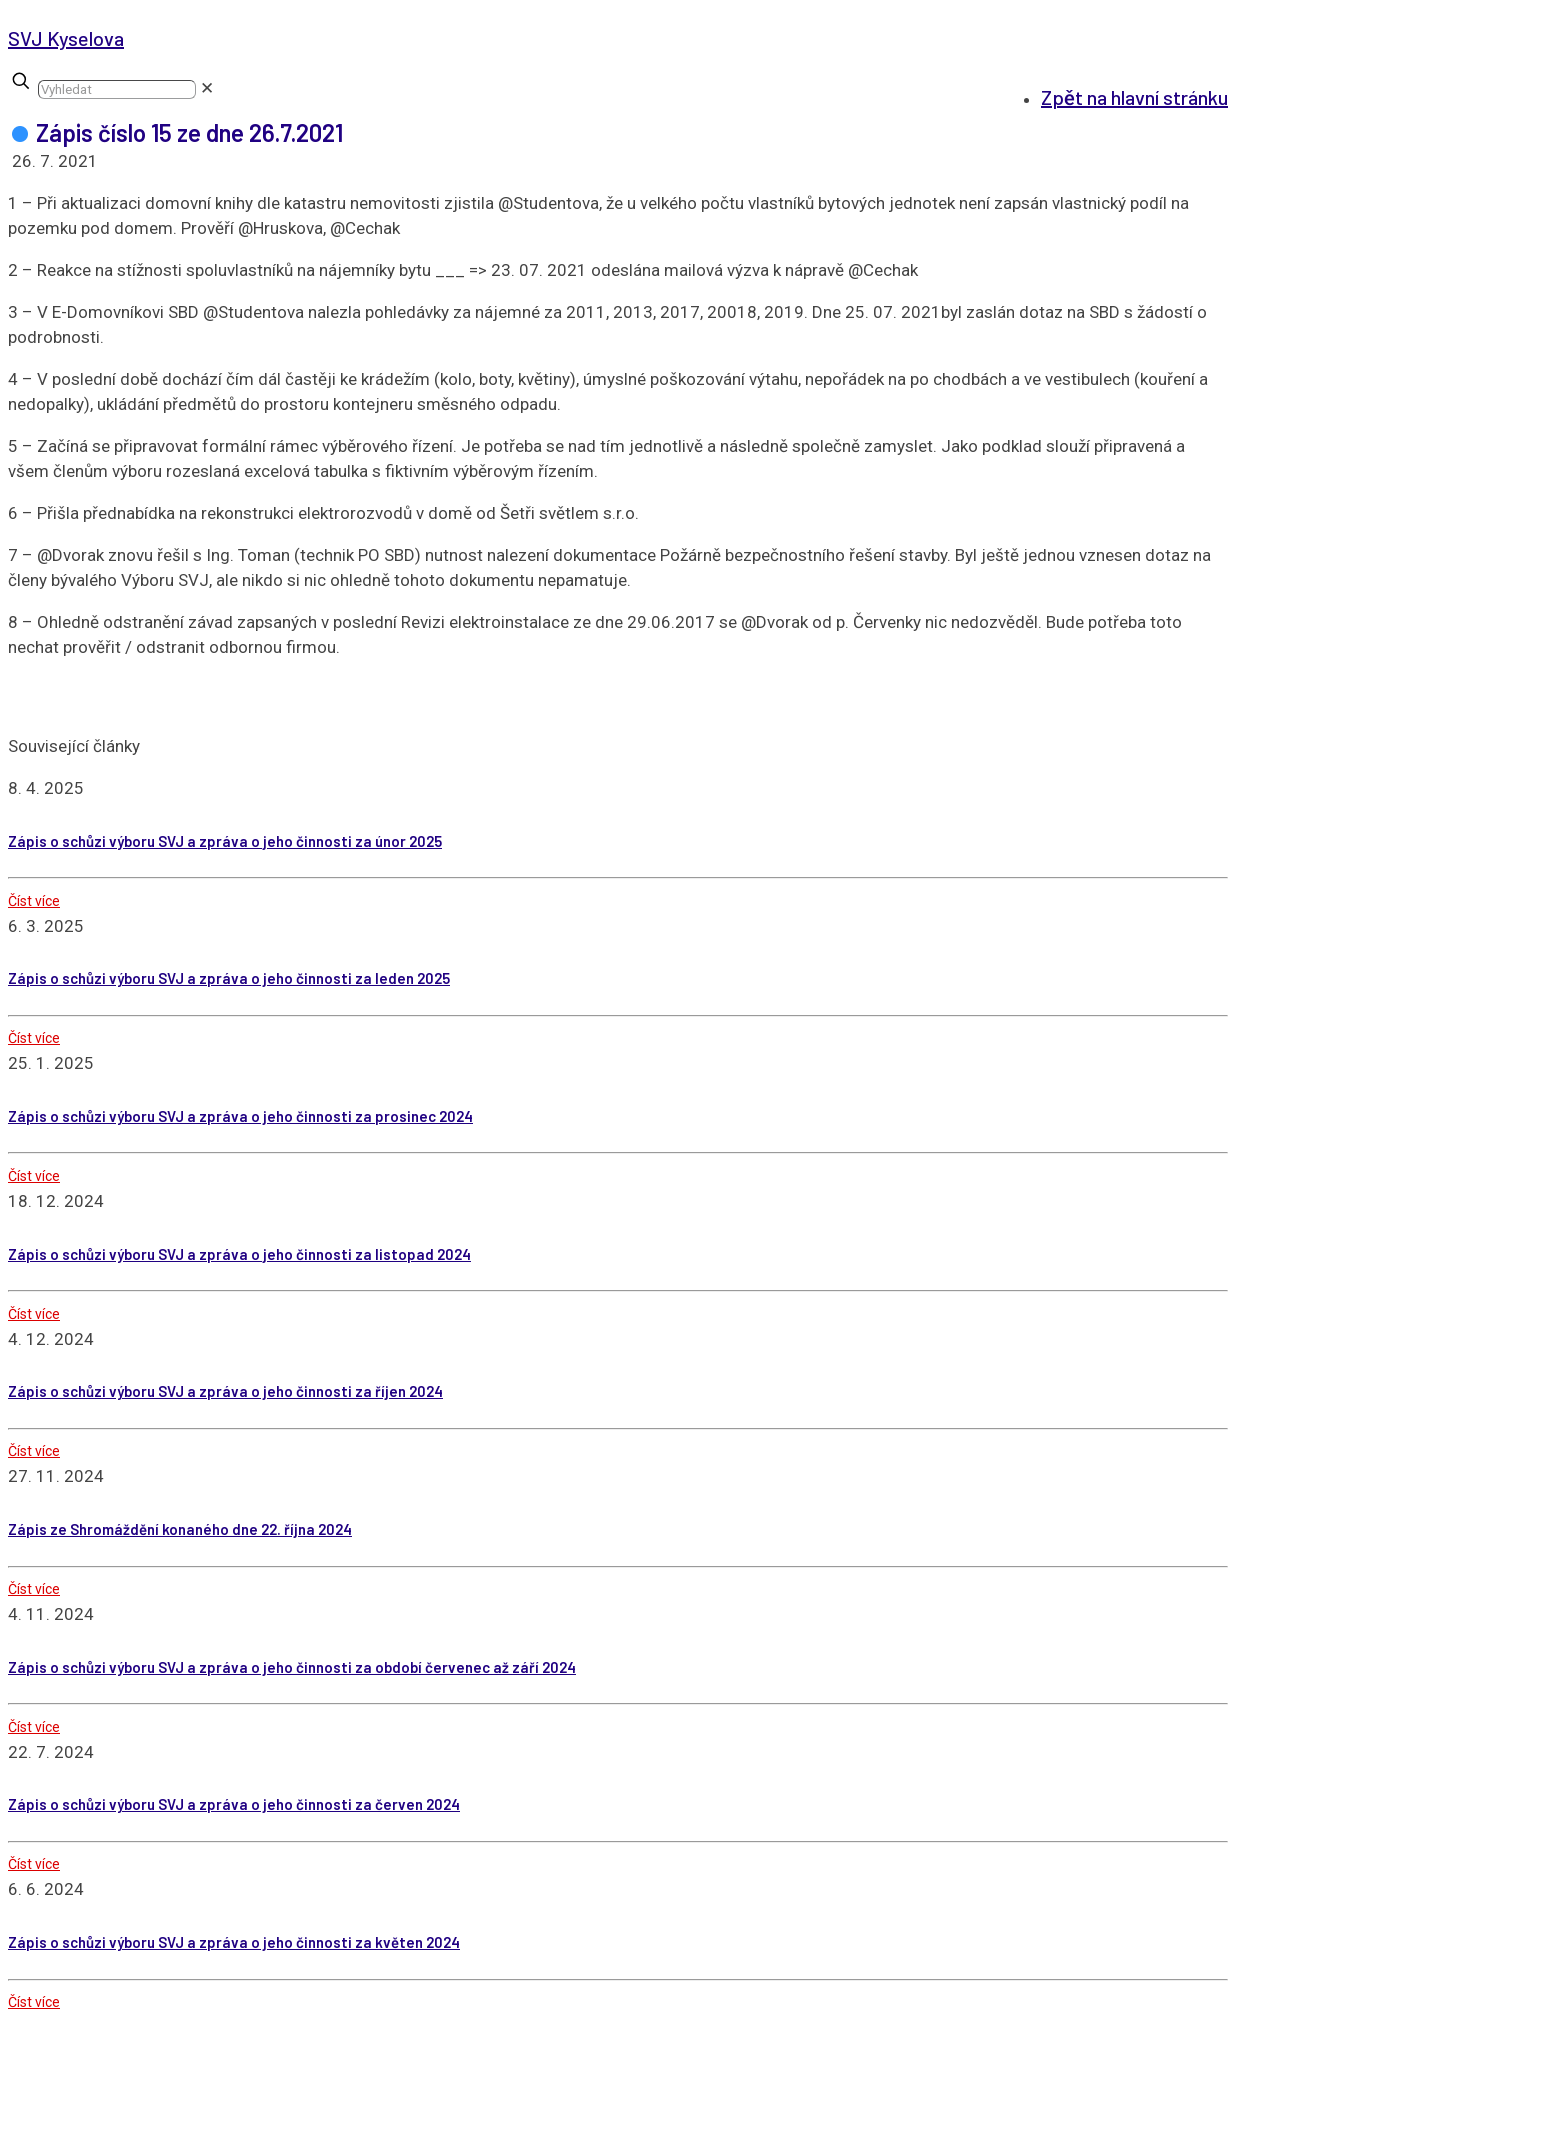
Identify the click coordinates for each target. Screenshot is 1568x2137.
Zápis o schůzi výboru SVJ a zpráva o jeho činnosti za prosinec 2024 (240, 1116)
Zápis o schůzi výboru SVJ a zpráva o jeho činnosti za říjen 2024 (225, 1391)
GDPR (1186, 2124)
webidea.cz (665, 2124)
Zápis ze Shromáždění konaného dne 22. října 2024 (180, 1529)
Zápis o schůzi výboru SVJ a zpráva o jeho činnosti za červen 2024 (234, 1804)
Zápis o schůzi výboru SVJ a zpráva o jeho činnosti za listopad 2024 (239, 1254)
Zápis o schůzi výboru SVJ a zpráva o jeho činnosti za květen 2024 (234, 1942)
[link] (207, 88)
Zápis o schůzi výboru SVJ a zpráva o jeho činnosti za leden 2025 (229, 978)
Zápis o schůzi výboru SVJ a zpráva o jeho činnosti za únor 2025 (225, 841)
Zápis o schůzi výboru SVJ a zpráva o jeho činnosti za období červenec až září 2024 (292, 1667)
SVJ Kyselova (66, 38)
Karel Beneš (807, 2124)
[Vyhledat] (117, 89)
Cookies (1122, 2124)
